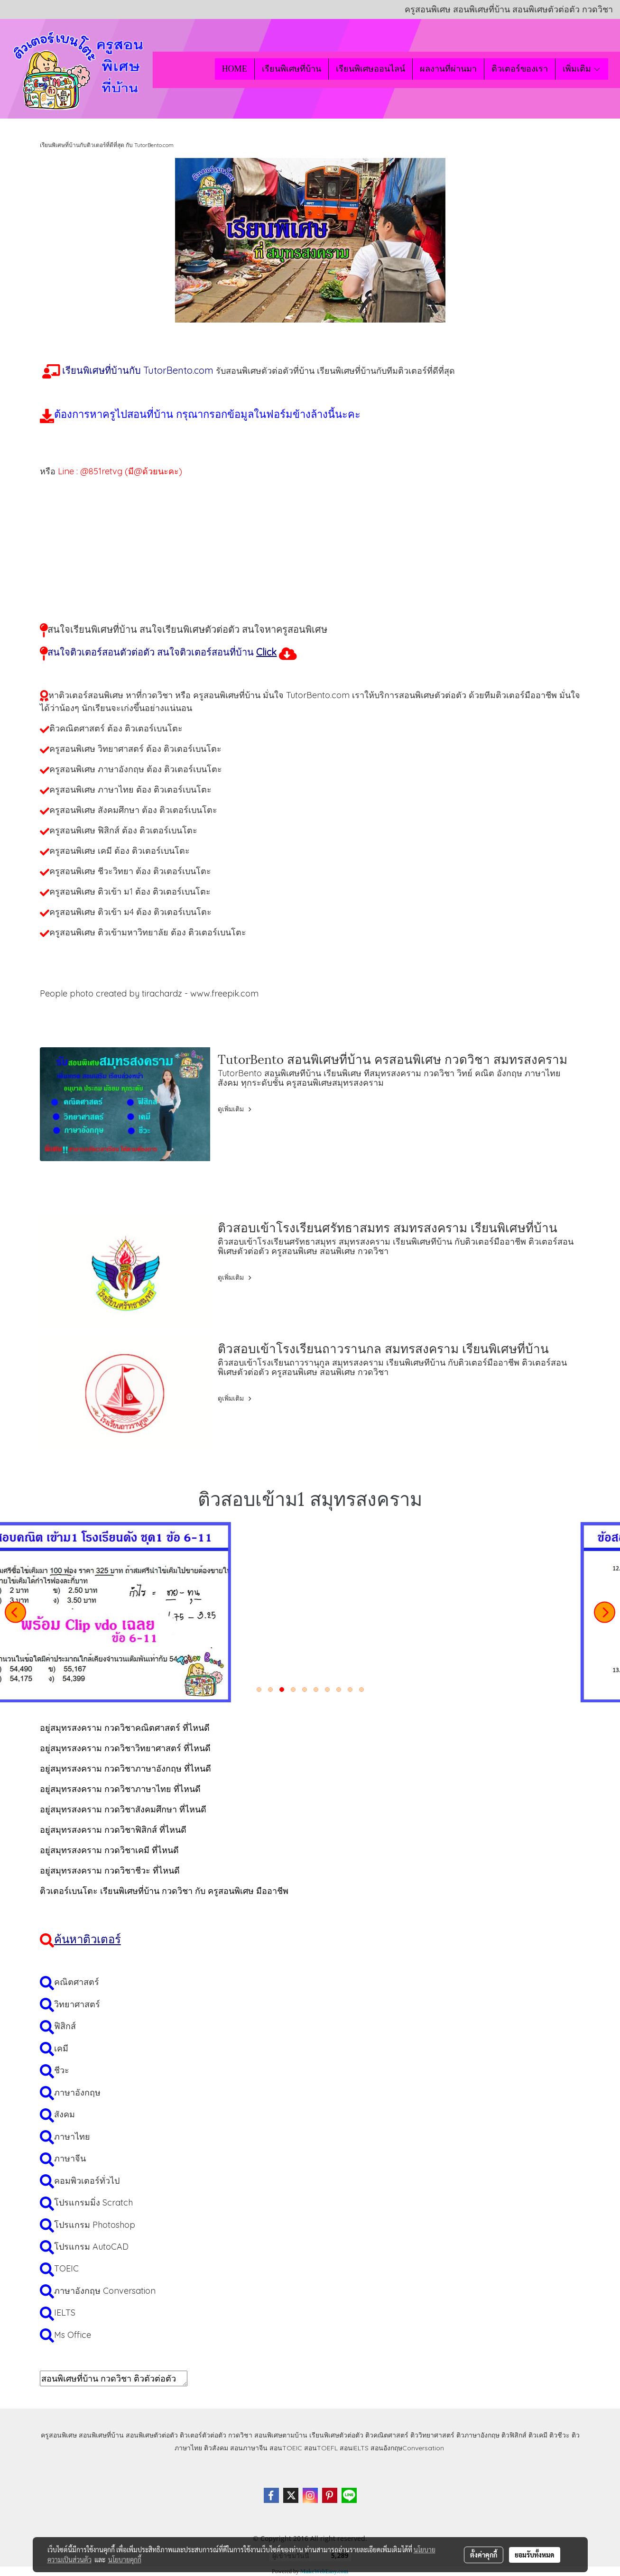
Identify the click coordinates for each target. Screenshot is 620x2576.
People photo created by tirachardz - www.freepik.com (149, 993)
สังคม (64, 2114)
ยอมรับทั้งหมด (535, 2554)
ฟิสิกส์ (65, 2026)
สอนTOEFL (321, 2448)
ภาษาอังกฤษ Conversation (105, 2290)
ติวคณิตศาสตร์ (386, 2435)
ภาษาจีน (70, 2158)
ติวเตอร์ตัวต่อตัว (203, 2435)
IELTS (64, 2312)
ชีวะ (61, 2070)
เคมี (61, 2048)
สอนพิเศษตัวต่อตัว (152, 2435)
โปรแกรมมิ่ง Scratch (93, 2202)
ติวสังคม (216, 2448)
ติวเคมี (537, 2435)
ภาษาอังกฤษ (77, 2092)
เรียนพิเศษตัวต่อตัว (337, 2435)
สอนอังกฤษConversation (407, 2448)
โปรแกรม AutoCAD (91, 2246)
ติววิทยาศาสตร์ (432, 2435)
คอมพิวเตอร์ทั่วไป (87, 2180)
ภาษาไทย (72, 2136)
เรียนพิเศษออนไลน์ (370, 69)
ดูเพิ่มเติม (236, 1109)
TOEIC (66, 2268)
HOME (234, 69)
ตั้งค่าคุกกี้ (483, 2554)
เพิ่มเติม (582, 69)
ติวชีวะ (559, 2435)
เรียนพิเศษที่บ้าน (291, 69)
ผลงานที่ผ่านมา (448, 69)
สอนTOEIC (285, 2448)
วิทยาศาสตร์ (77, 2004)
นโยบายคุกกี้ (124, 2559)
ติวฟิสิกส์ (514, 2435)
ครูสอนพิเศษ (59, 2435)
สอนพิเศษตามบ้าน (280, 2435)
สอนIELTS (354, 2448)
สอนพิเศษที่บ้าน (101, 2435)
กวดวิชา (240, 2435)
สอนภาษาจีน (249, 2448)
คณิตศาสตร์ (76, 1981)
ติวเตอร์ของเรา (519, 69)
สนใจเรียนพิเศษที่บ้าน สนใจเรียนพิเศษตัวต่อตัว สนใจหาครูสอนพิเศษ (187, 629)
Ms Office (72, 2334)
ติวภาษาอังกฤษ (478, 2435)
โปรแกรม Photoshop (94, 2224)
